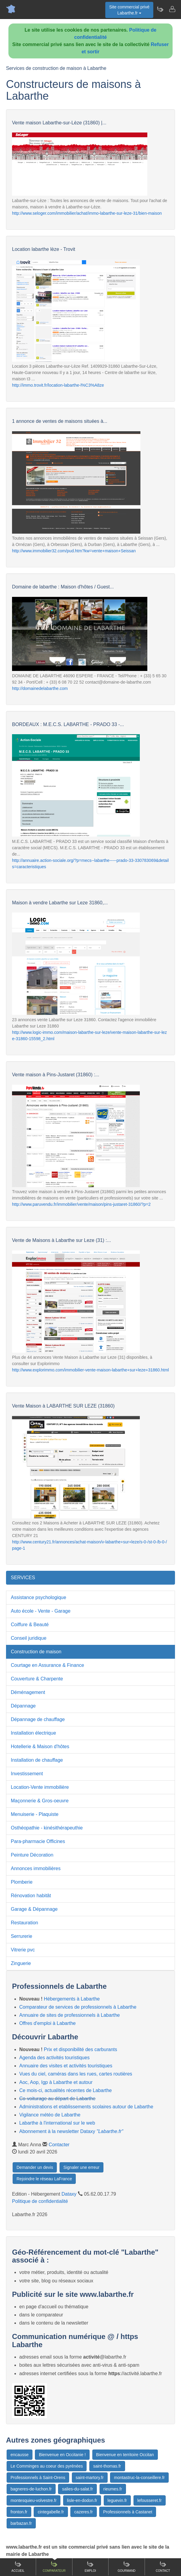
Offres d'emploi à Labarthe (47, 2023)
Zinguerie (21, 1963)
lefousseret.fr (149, 2500)
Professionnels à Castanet (127, 2511)
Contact (163, 2566)
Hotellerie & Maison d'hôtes (40, 1746)
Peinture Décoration (32, 1854)
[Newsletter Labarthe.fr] (160, 9)
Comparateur (54, 2566)
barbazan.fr (21, 2523)
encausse (20, 2454)
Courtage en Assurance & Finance (47, 1665)
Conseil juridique (28, 1638)
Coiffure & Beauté (30, 1624)
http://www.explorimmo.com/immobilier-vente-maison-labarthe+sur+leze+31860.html (90, 1370)
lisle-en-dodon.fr (82, 2500)
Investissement (27, 1773)
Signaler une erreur (81, 2167)
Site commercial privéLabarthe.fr (129, 10)
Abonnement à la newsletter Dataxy (71, 2131)
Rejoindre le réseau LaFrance (44, 2178)
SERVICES (23, 1577)
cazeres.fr (83, 2511)
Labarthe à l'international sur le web (57, 2122)
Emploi (90, 2566)
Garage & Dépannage (34, 1909)
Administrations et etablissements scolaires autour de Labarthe (86, 2106)
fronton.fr (19, 2511)
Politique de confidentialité (40, 2201)
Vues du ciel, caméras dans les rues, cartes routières (75, 2073)
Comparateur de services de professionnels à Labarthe (78, 2007)
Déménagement (28, 1692)
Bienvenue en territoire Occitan (125, 2454)
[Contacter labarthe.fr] (172, 9)
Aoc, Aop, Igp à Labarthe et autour (56, 2082)
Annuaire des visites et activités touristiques (65, 2065)
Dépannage (23, 1705)
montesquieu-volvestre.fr (34, 2500)
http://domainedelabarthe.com (40, 688)
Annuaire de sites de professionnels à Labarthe (69, 2015)
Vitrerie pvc (23, 1949)
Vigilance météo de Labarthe (49, 2114)
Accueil (17, 2566)
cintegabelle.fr (51, 2511)
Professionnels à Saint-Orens (38, 2477)
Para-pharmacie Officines (38, 1841)
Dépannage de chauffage (38, 1719)
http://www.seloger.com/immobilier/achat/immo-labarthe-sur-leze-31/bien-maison (87, 213)
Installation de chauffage (37, 1760)
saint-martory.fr (90, 2477)
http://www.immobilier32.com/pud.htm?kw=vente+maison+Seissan (74, 550)
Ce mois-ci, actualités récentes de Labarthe (65, 2090)
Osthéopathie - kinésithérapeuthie (47, 1827)
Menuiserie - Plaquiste (34, 1814)
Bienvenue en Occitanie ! (62, 2454)
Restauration (24, 1922)
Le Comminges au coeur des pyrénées (47, 2466)
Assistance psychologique (38, 1597)
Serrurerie (21, 1936)
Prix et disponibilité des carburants (80, 2049)
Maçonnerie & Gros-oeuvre (40, 1800)
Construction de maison (36, 1651)
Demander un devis (35, 2167)
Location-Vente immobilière (40, 1787)
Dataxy (69, 2194)
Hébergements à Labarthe (72, 1998)
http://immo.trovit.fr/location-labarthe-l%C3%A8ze (58, 385)
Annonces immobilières (35, 1868)
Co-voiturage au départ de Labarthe (57, 2098)
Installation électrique (33, 1733)
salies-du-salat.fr (77, 2489)
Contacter (59, 2144)
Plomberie (21, 1882)
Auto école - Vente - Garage (40, 1611)
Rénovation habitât (31, 1895)
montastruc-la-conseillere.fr (139, 2477)
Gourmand (126, 2566)
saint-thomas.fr (107, 2466)
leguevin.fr (117, 2500)
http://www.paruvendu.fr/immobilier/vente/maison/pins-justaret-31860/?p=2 (81, 1204)
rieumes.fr (112, 2489)
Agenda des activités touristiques (54, 2057)
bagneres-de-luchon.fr (31, 2489)
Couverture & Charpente (37, 1678)
